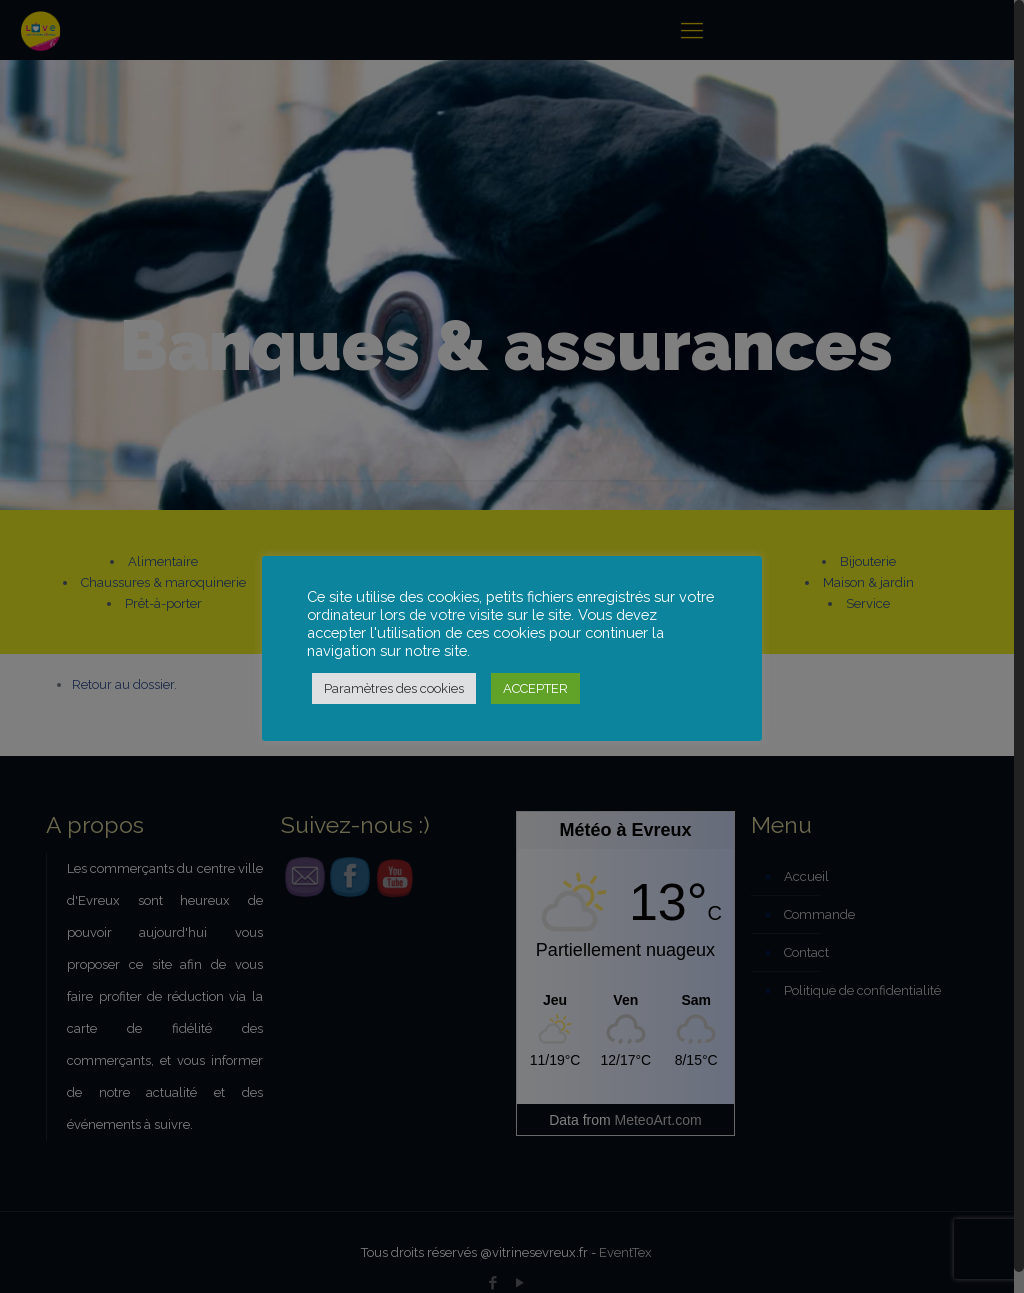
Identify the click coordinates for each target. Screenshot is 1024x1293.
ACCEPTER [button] (535, 688)
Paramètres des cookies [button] (394, 688)
